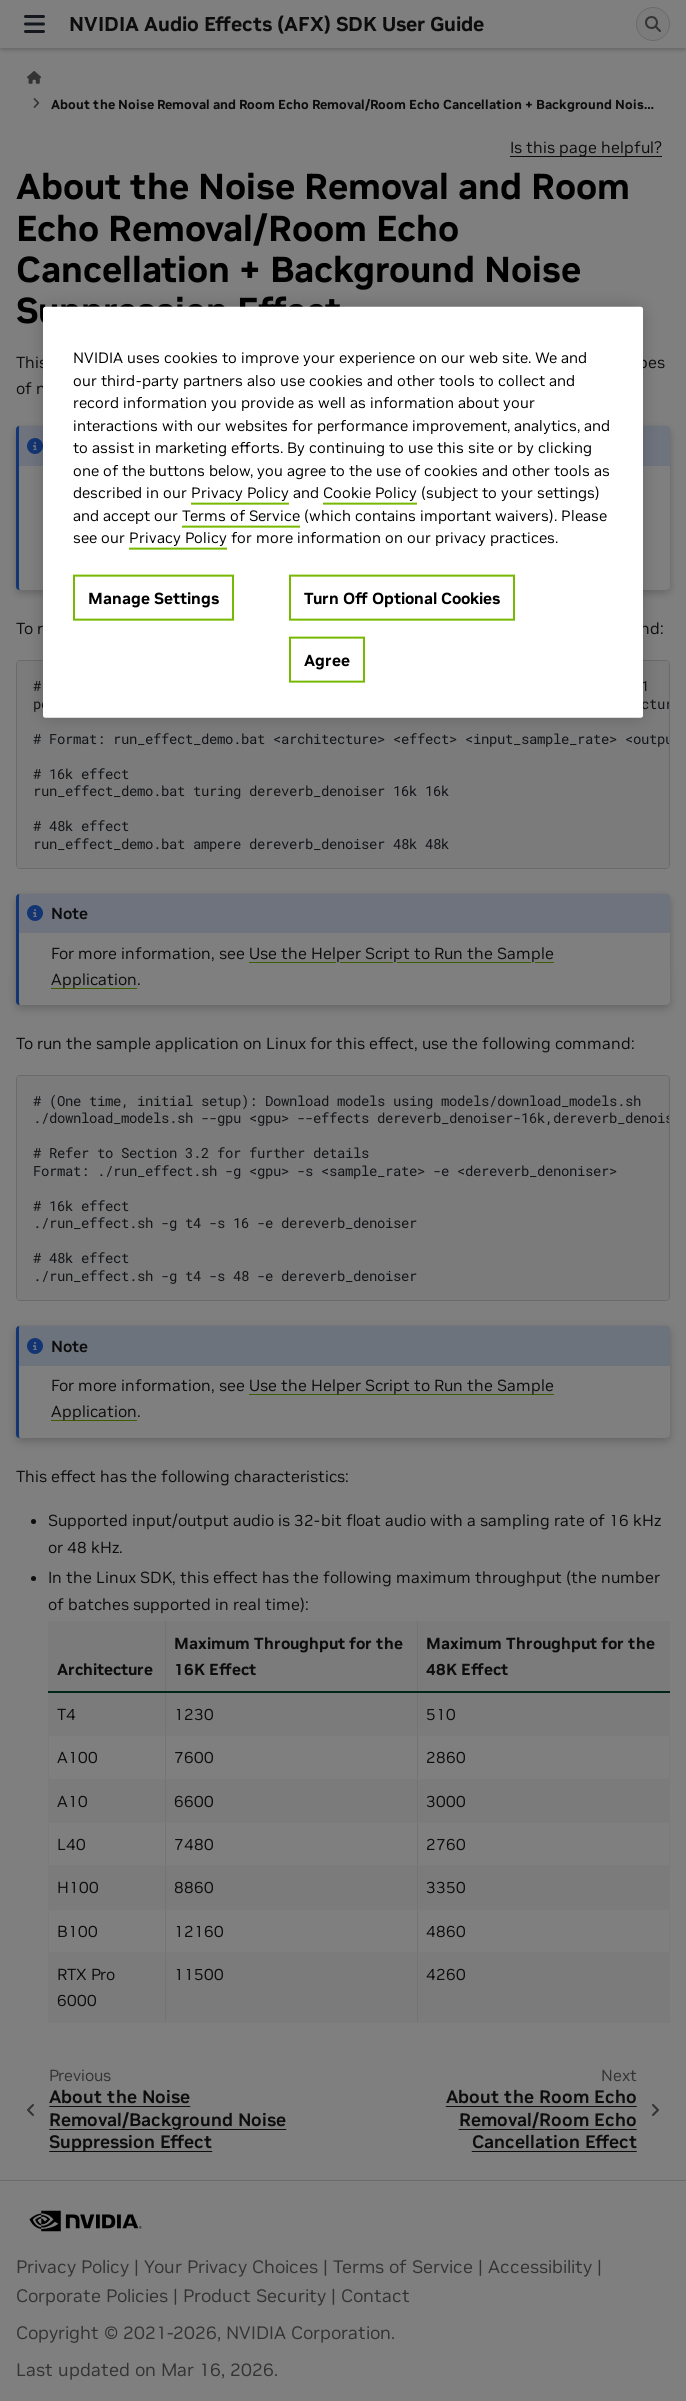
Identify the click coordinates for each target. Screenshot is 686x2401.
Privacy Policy (240, 492)
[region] (343, 512)
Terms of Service (241, 514)
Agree (327, 659)
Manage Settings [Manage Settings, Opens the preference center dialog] (153, 597)
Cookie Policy (370, 492)
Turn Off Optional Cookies (402, 597)
